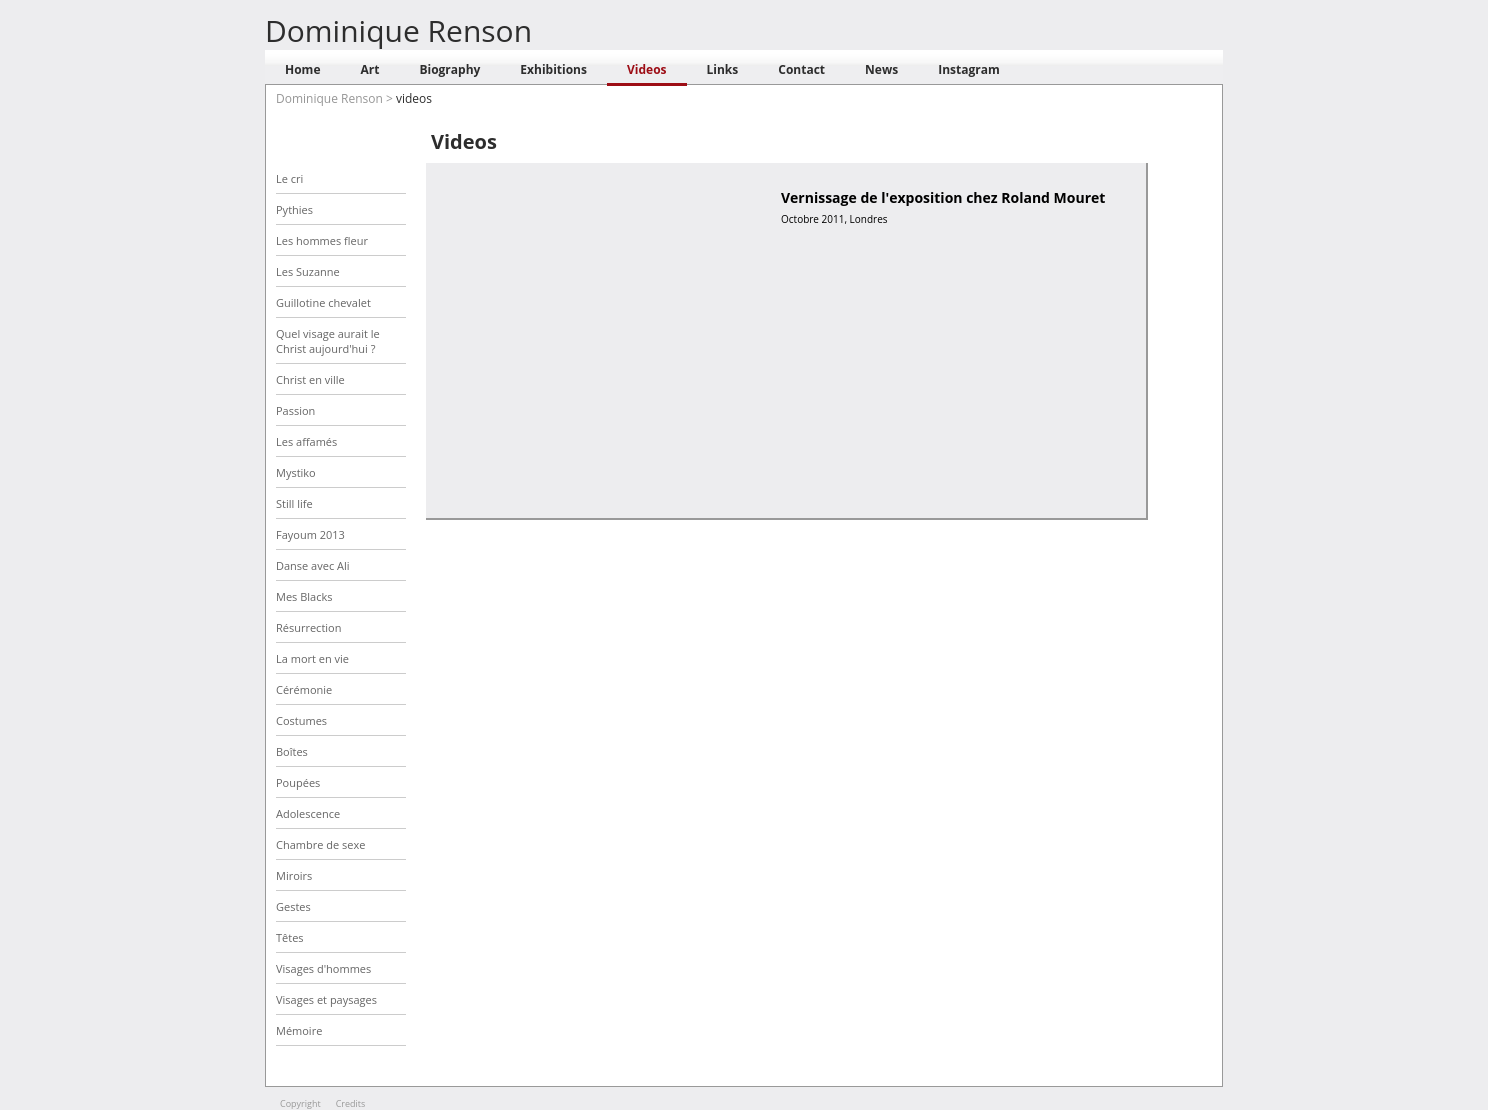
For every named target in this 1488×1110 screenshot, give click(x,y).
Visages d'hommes (323, 968)
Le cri (289, 178)
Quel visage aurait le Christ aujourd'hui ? (328, 341)
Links (723, 69)
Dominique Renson (398, 30)
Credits (351, 1103)
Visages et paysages (326, 999)
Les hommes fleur (322, 240)
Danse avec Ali (313, 565)
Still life (294, 503)
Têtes (290, 937)
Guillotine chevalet (323, 302)
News (881, 69)
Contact (801, 69)
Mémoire (299, 1030)
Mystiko (296, 472)
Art (369, 69)
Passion (295, 410)
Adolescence (308, 813)
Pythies (294, 209)
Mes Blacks (304, 596)
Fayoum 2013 (310, 534)
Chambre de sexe (320, 844)
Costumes (301, 720)
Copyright (300, 1103)
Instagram (969, 69)
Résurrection (308, 627)
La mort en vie (312, 658)
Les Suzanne (308, 271)
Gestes (293, 906)
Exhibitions (553, 69)
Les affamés (306, 441)
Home (302, 69)
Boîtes (292, 751)
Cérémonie (304, 689)
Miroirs (294, 875)
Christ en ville (310, 379)
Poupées (298, 782)
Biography (449, 69)
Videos (647, 69)
